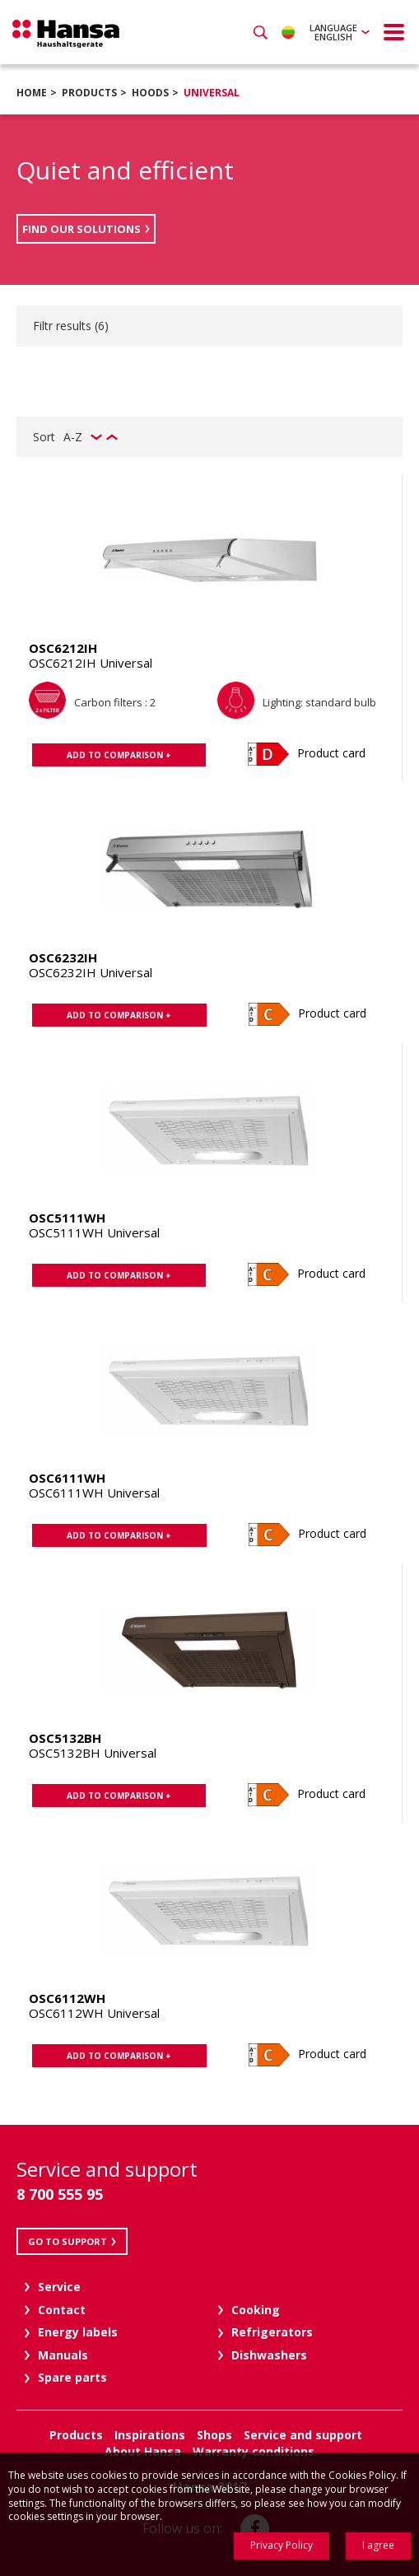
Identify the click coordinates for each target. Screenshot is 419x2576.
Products (89, 93)
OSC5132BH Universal (92, 1753)
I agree (378, 2545)
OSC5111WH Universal (94, 1232)
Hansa (65, 34)
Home (31, 93)
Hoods (150, 93)
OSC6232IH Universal (90, 972)
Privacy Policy (281, 2545)
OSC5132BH (65, 1738)
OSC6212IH (63, 648)
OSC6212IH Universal (90, 662)
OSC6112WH (67, 1998)
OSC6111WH (67, 1478)
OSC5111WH (67, 1217)
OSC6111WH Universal (94, 1492)
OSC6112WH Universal (94, 2013)
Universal (212, 93)
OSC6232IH (63, 957)
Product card (331, 753)
